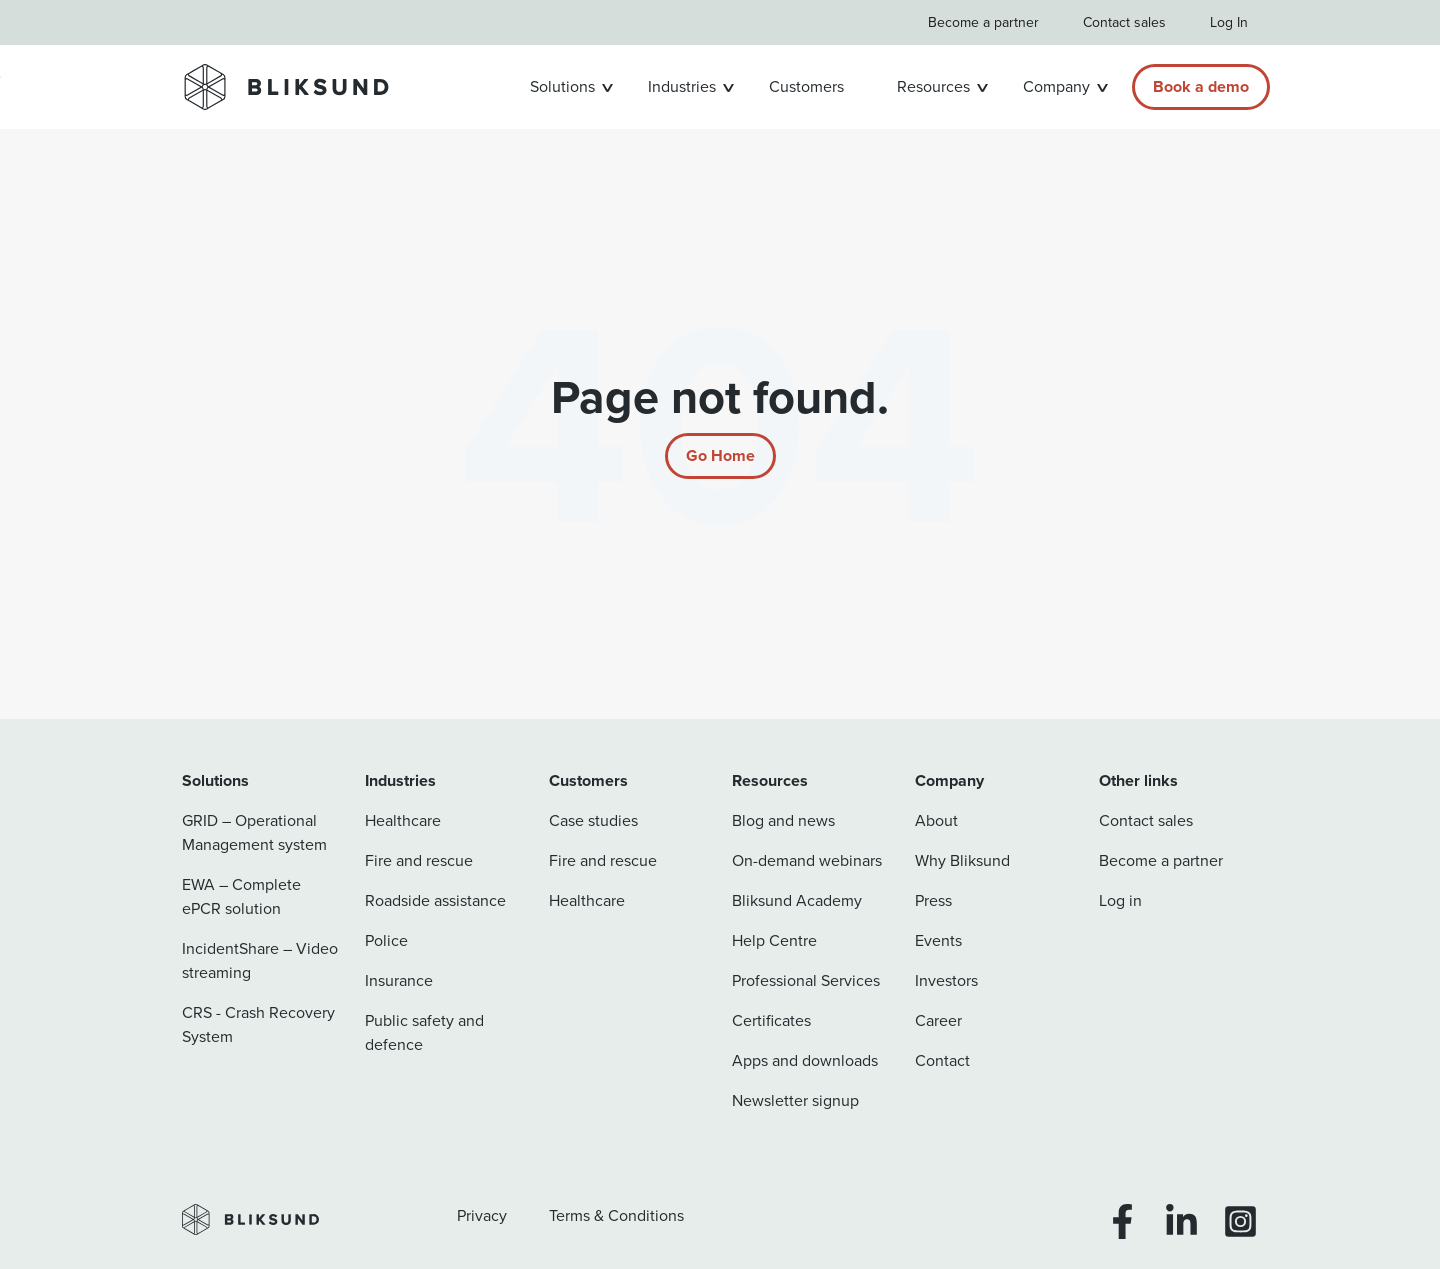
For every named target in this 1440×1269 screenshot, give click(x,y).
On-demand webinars (807, 860)
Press (933, 900)
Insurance (399, 980)
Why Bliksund (962, 860)
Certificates (771, 1020)
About (936, 820)
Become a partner (983, 22)
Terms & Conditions (616, 1215)
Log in (1120, 900)
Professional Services (806, 980)
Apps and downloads (805, 1060)
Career (938, 1020)
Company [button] (1056, 86)
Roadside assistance (435, 900)
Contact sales (1124, 22)
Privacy (482, 1215)
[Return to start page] (720, 456)
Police (386, 940)
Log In (1229, 22)
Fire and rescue (419, 860)
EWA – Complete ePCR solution (241, 896)
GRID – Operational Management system (254, 832)
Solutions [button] (562, 86)
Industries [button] (682, 86)
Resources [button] (933, 86)
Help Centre (774, 940)
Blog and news (783, 820)
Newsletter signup (795, 1100)
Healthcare (403, 820)
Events (938, 940)
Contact (942, 1060)
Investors (946, 980)
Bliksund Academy (797, 900)
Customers (806, 86)
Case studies (593, 820)
